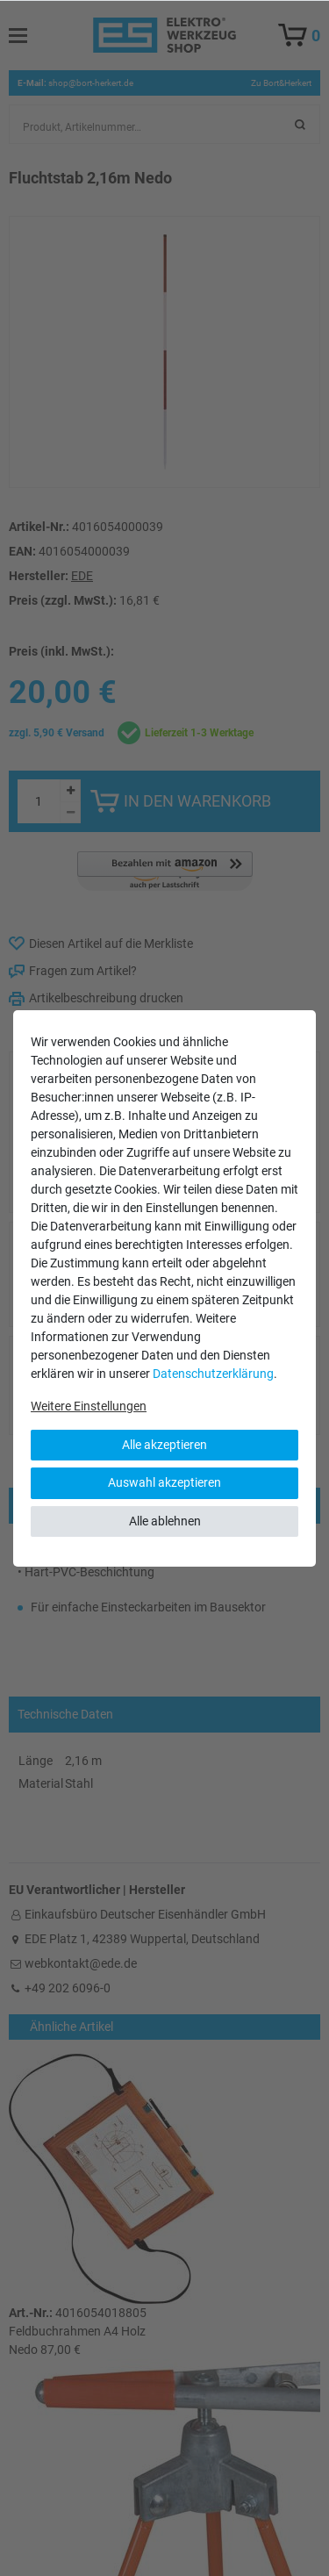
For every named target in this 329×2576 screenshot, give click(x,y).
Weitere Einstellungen (89, 1406)
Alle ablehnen (165, 1521)
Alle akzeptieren (164, 1445)
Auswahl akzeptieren (164, 1482)
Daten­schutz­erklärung (213, 1374)
